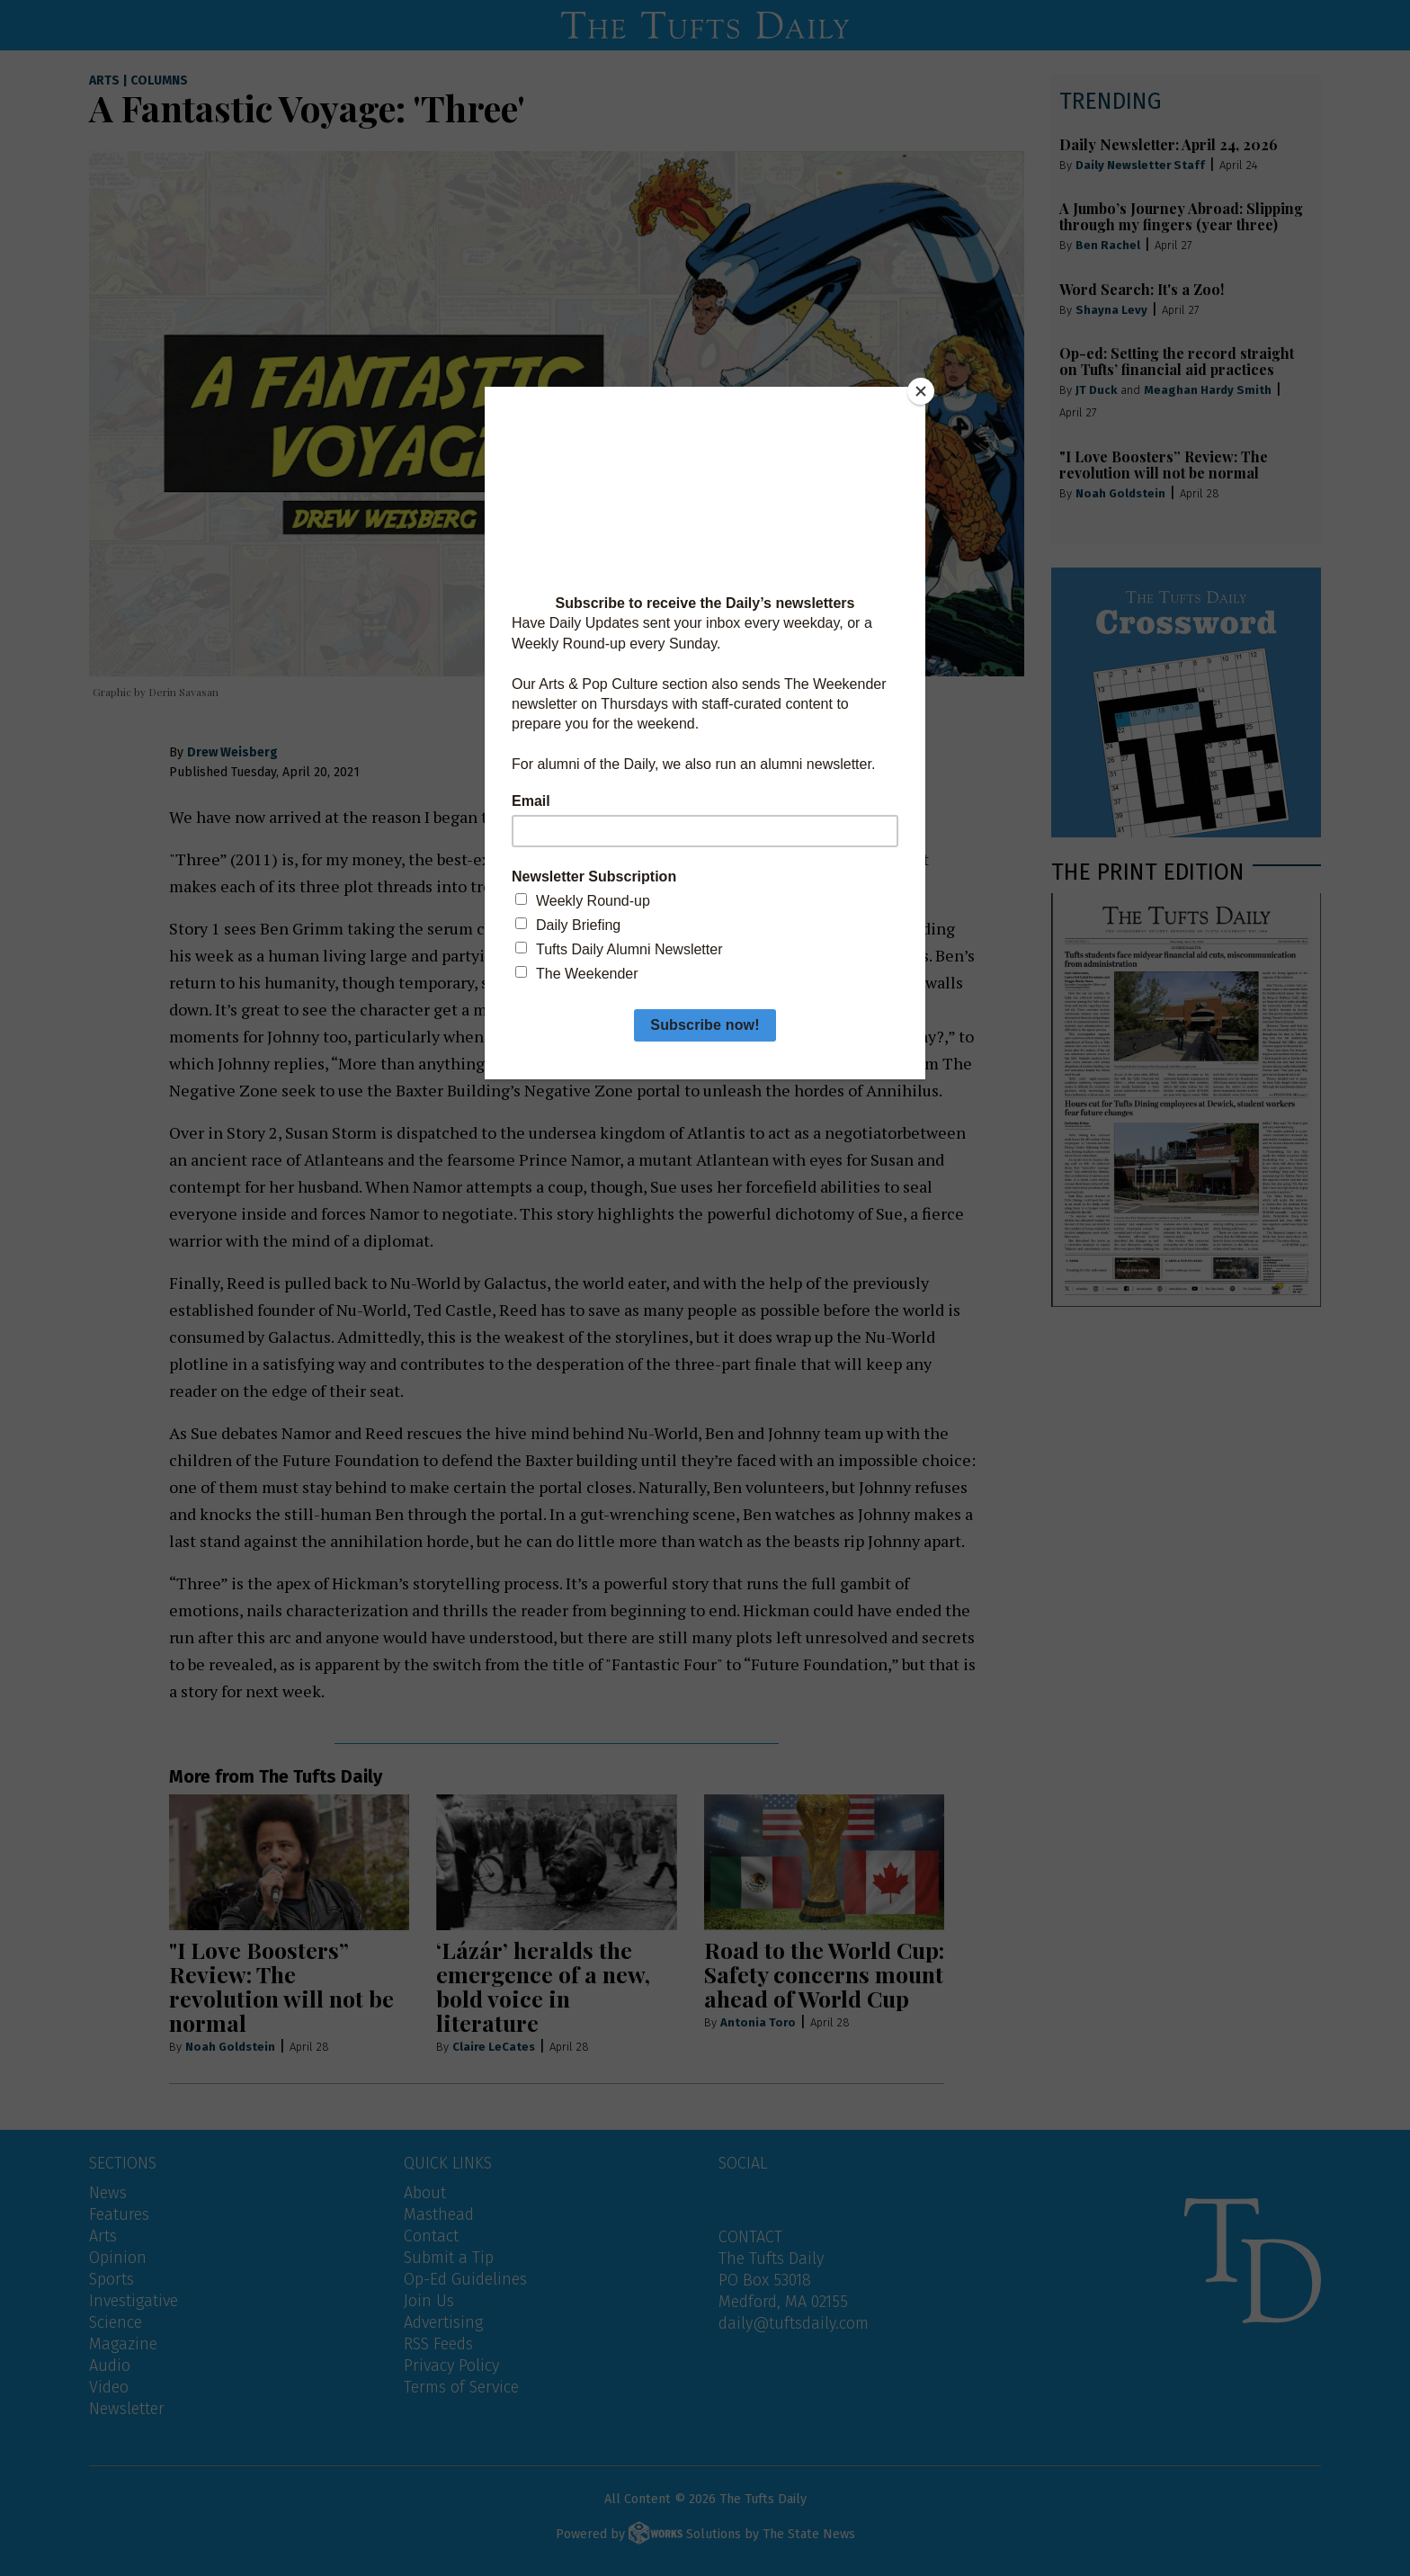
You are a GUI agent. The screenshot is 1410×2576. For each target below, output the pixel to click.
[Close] (920, 391)
